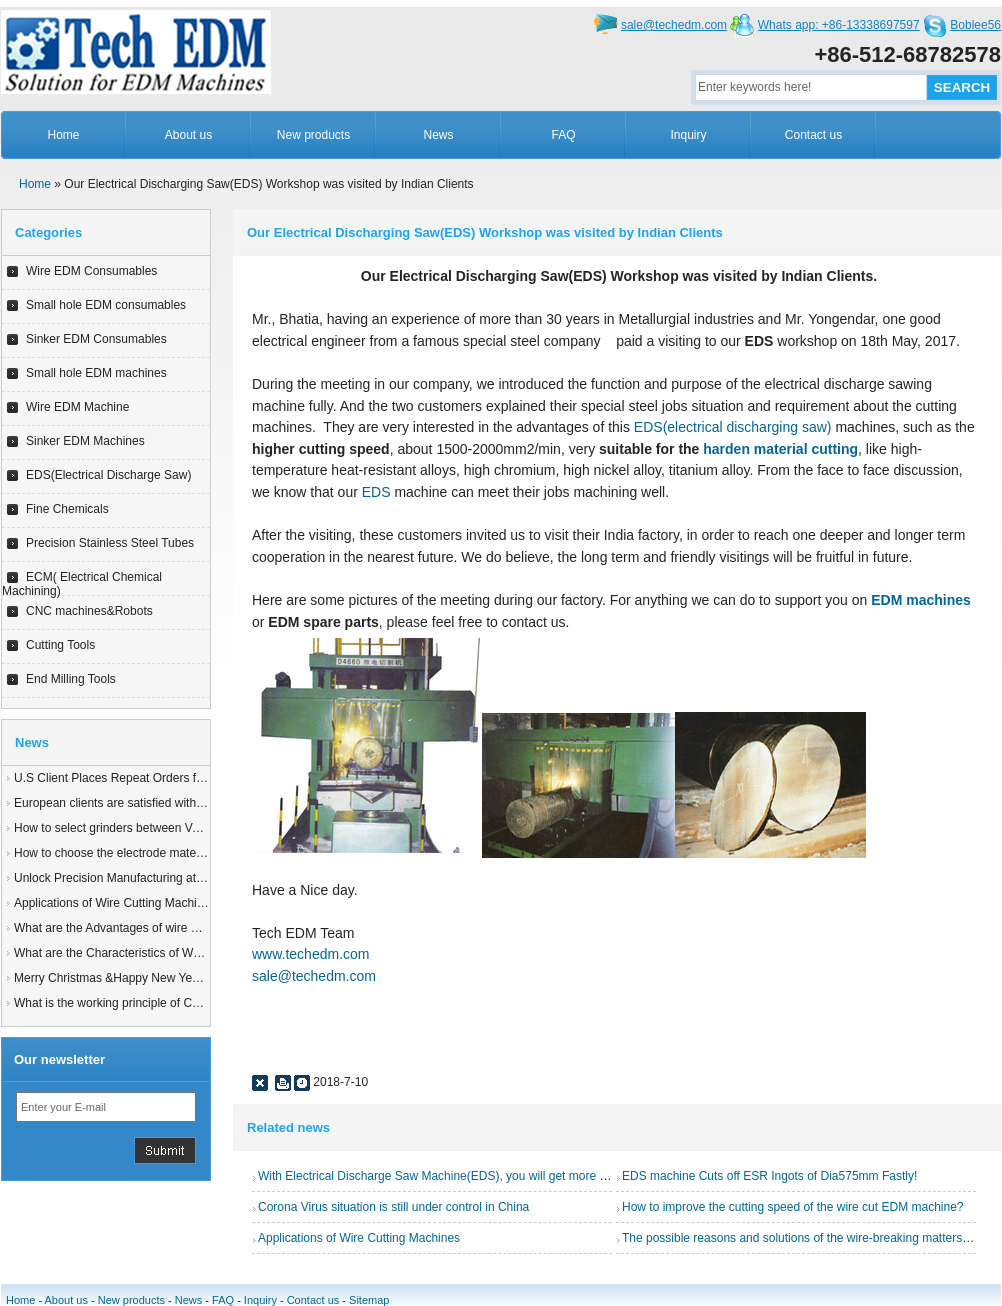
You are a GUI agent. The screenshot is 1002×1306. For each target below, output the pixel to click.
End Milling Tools (71, 679)
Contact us (813, 135)
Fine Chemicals (67, 509)
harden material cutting (780, 449)
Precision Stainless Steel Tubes (110, 543)
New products (313, 135)
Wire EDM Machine (77, 407)
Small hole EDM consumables (106, 305)
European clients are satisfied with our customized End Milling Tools (194, 803)
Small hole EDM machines (96, 373)
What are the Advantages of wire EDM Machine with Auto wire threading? (209, 928)
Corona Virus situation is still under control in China (393, 1207)
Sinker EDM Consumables (96, 339)
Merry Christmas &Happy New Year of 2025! (131, 978)
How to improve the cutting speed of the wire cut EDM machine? (793, 1207)
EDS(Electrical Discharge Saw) (108, 475)
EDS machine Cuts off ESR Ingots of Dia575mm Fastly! (769, 1176)
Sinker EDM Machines (85, 441)
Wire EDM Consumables (91, 271)
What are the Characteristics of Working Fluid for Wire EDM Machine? (200, 953)
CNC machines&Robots (89, 611)
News (438, 135)
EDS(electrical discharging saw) (735, 427)
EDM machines (921, 600)
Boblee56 (975, 25)
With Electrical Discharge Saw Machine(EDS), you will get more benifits (447, 1176)
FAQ (563, 135)
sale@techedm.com (674, 25)
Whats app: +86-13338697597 (839, 25)
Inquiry (688, 135)
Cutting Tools (60, 645)
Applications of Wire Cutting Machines (115, 903)
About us (188, 135)
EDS (376, 492)
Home (63, 135)
